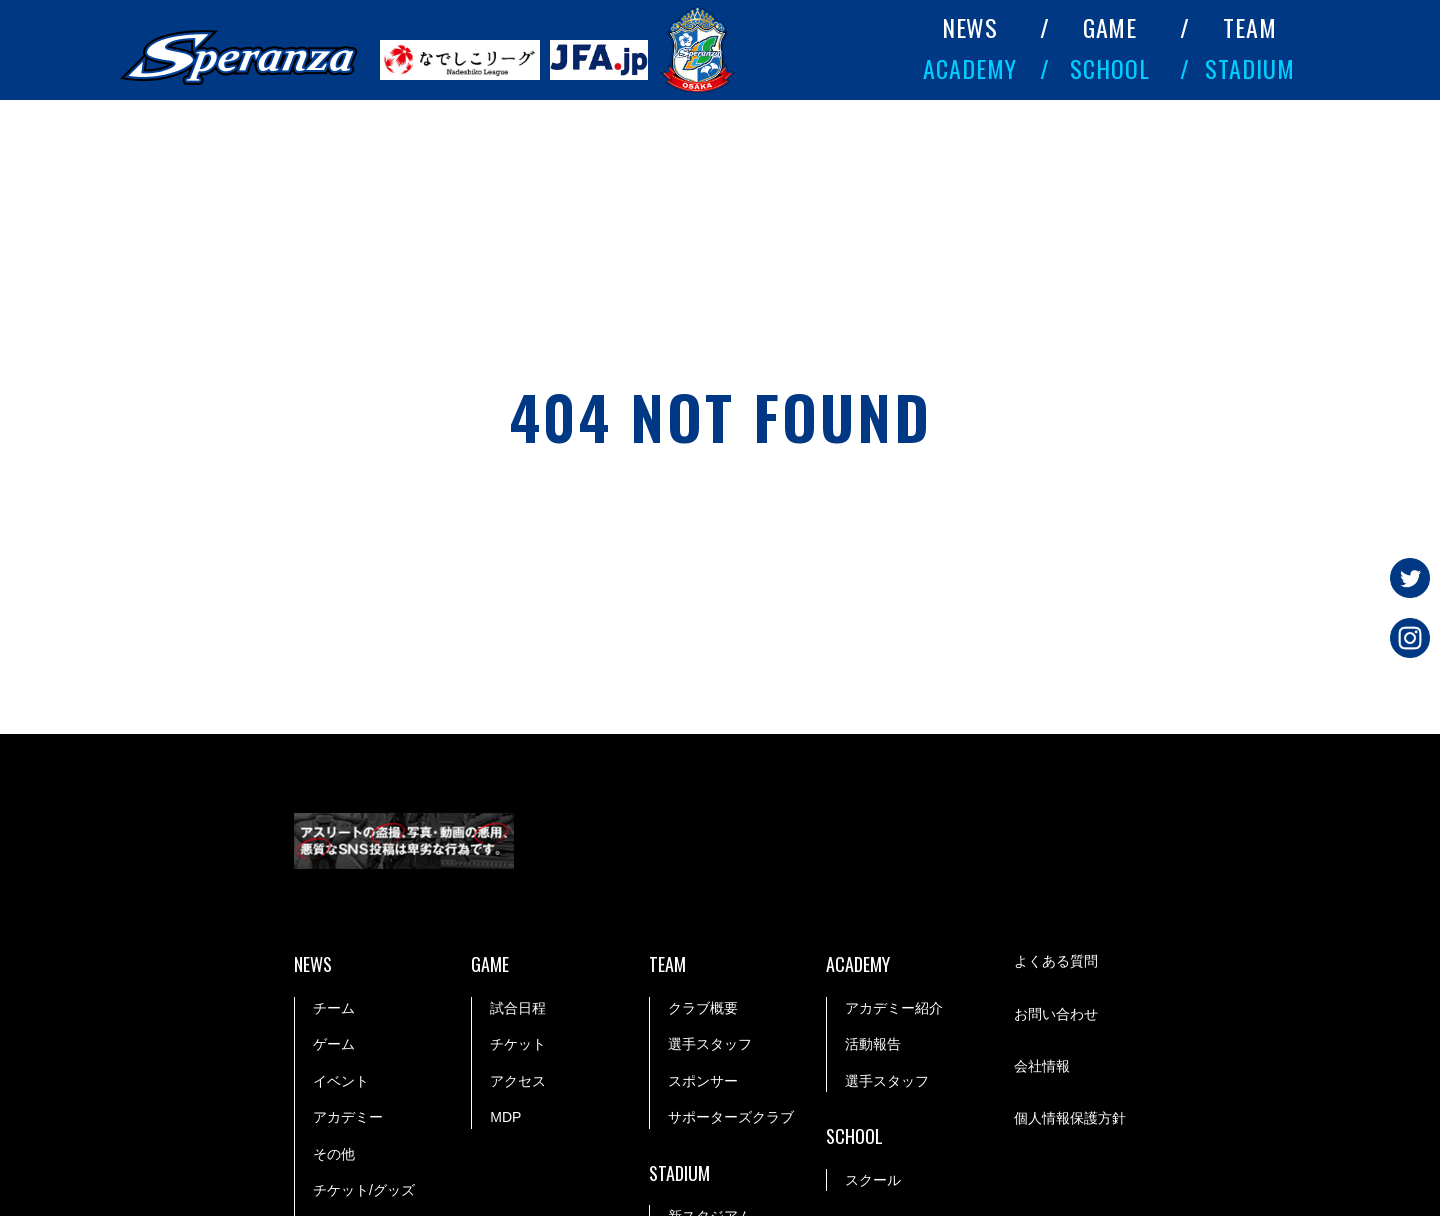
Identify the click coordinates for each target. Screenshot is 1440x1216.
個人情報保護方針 (1070, 1118)
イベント (341, 1081)
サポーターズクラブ (731, 1117)
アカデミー (348, 1117)
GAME (1110, 27)
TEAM (1250, 27)
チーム (334, 1008)
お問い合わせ (1056, 1014)
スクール (873, 1180)
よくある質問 (1056, 961)
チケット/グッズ (364, 1190)
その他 (334, 1154)
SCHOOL (1110, 68)
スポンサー (703, 1081)
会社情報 (1042, 1066)
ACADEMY (970, 68)
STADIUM (1250, 68)
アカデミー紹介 (894, 1008)
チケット (518, 1044)
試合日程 (518, 1008)
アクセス (518, 1081)
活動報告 (873, 1044)
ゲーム (334, 1044)
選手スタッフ (710, 1044)
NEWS (970, 27)
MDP (505, 1117)
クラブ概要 (703, 1008)
